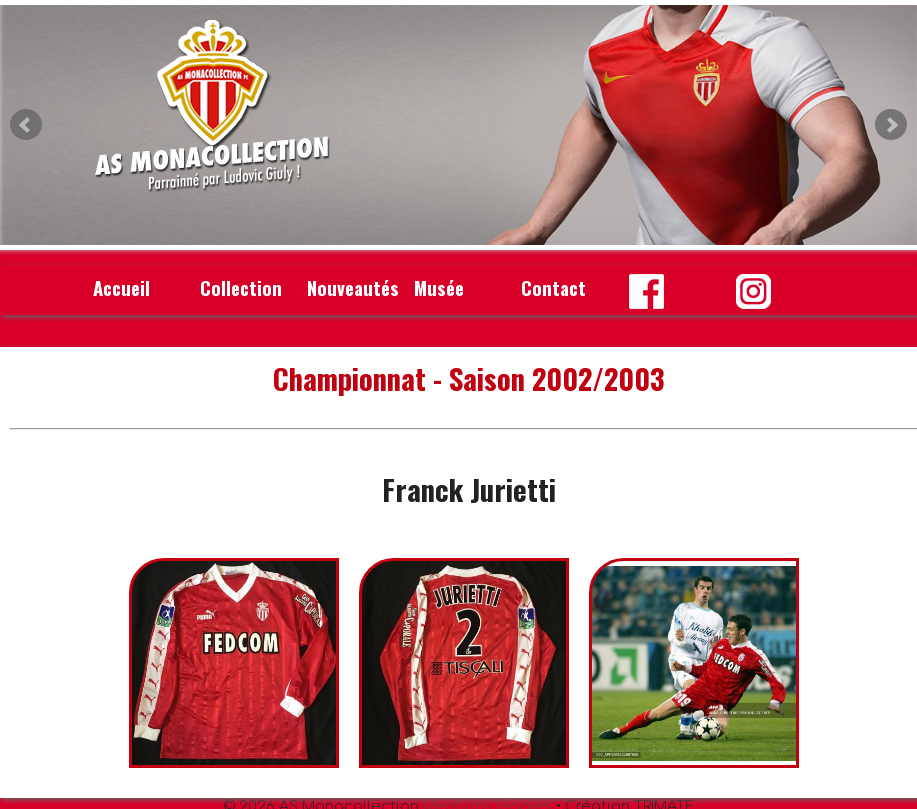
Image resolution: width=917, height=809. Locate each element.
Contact (553, 287)
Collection (241, 287)
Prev (26, 125)
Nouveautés (353, 287)
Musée (439, 287)
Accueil (121, 287)
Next (891, 125)
